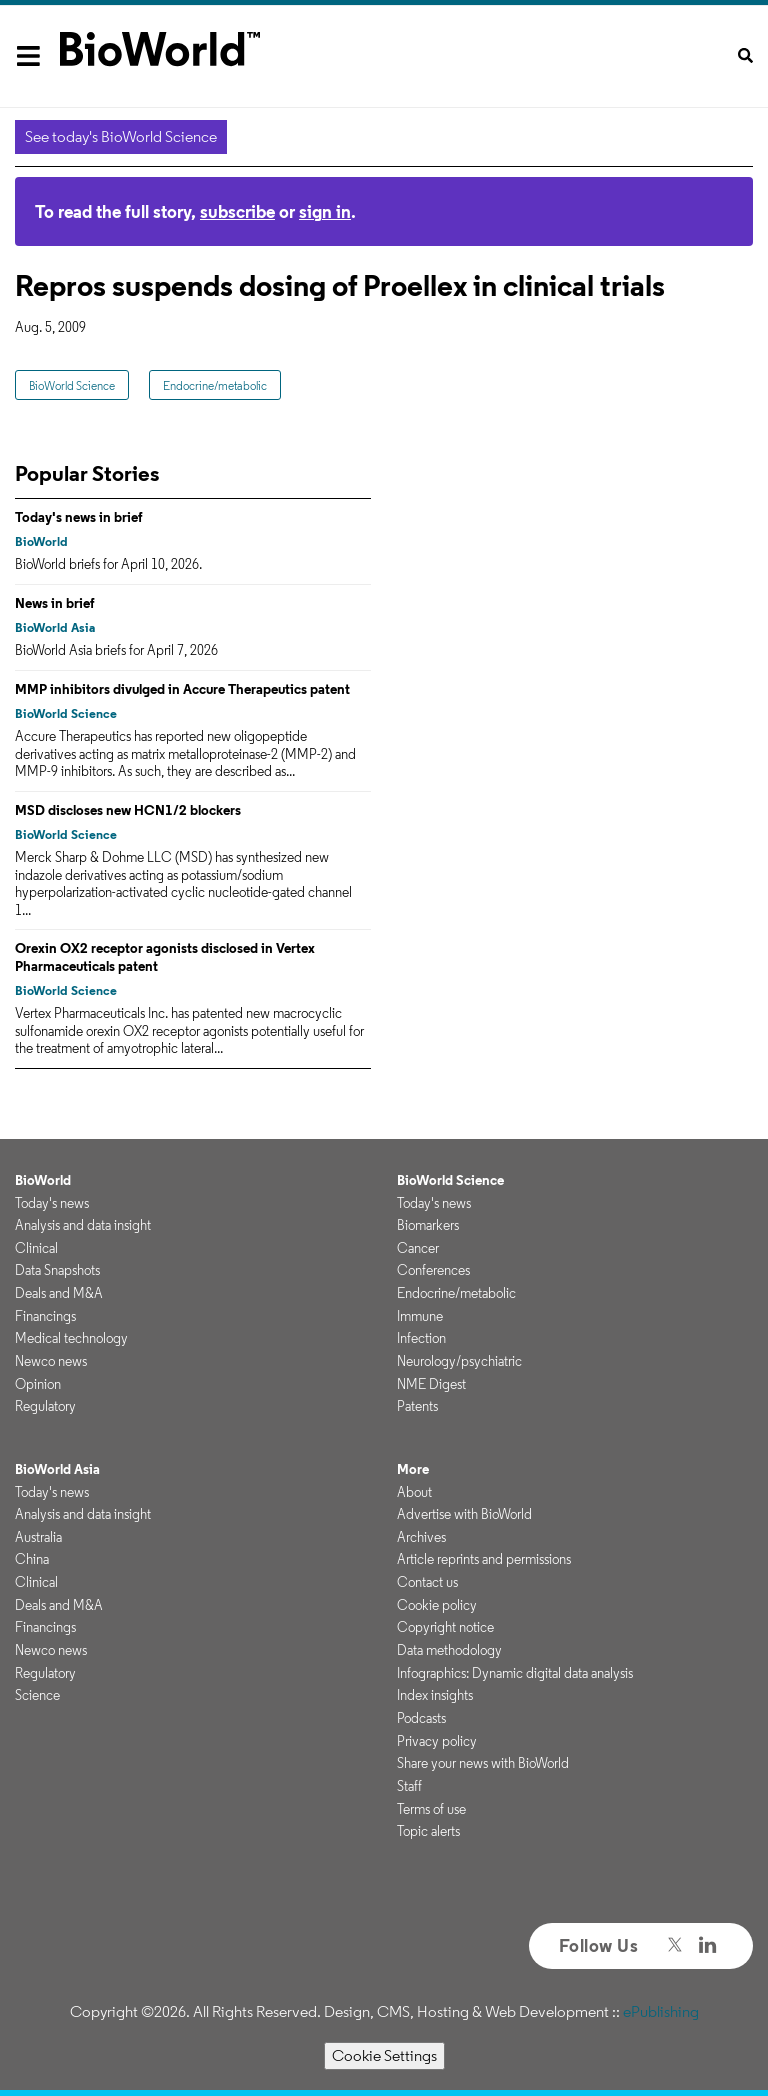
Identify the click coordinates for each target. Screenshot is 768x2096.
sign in (325, 211)
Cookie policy (437, 1605)
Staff (409, 1786)
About (414, 1492)
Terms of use (431, 1809)
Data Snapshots (57, 1270)
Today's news (52, 1203)
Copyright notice (445, 1627)
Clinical (36, 1248)
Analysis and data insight (83, 1225)
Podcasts (421, 1718)
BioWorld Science (72, 385)
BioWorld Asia (55, 627)
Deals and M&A (59, 1293)
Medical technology (71, 1338)
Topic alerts (428, 1831)
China (32, 1559)
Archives (421, 1537)
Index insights (435, 1695)
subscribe (237, 211)
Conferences (433, 1270)
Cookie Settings (384, 2055)
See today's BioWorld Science (121, 136)
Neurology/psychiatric (459, 1361)
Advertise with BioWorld (464, 1514)
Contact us (427, 1582)
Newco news (51, 1361)
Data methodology (449, 1650)
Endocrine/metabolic (215, 385)
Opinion (38, 1384)
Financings (45, 1316)
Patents (417, 1406)
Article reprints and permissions (484, 1559)
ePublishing (661, 2011)
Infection (421, 1338)
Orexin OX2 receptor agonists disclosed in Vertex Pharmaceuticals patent (165, 957)
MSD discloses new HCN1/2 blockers (128, 810)
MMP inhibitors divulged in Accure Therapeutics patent (182, 689)
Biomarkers (428, 1225)
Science (37, 1695)
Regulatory (45, 1406)
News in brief (55, 603)
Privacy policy (437, 1741)
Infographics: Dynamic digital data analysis (515, 1673)
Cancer (418, 1248)
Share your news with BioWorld (483, 1763)
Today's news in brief (79, 517)
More (413, 1469)
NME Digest (431, 1384)
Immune (420, 1316)
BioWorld (41, 541)
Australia (38, 1537)
